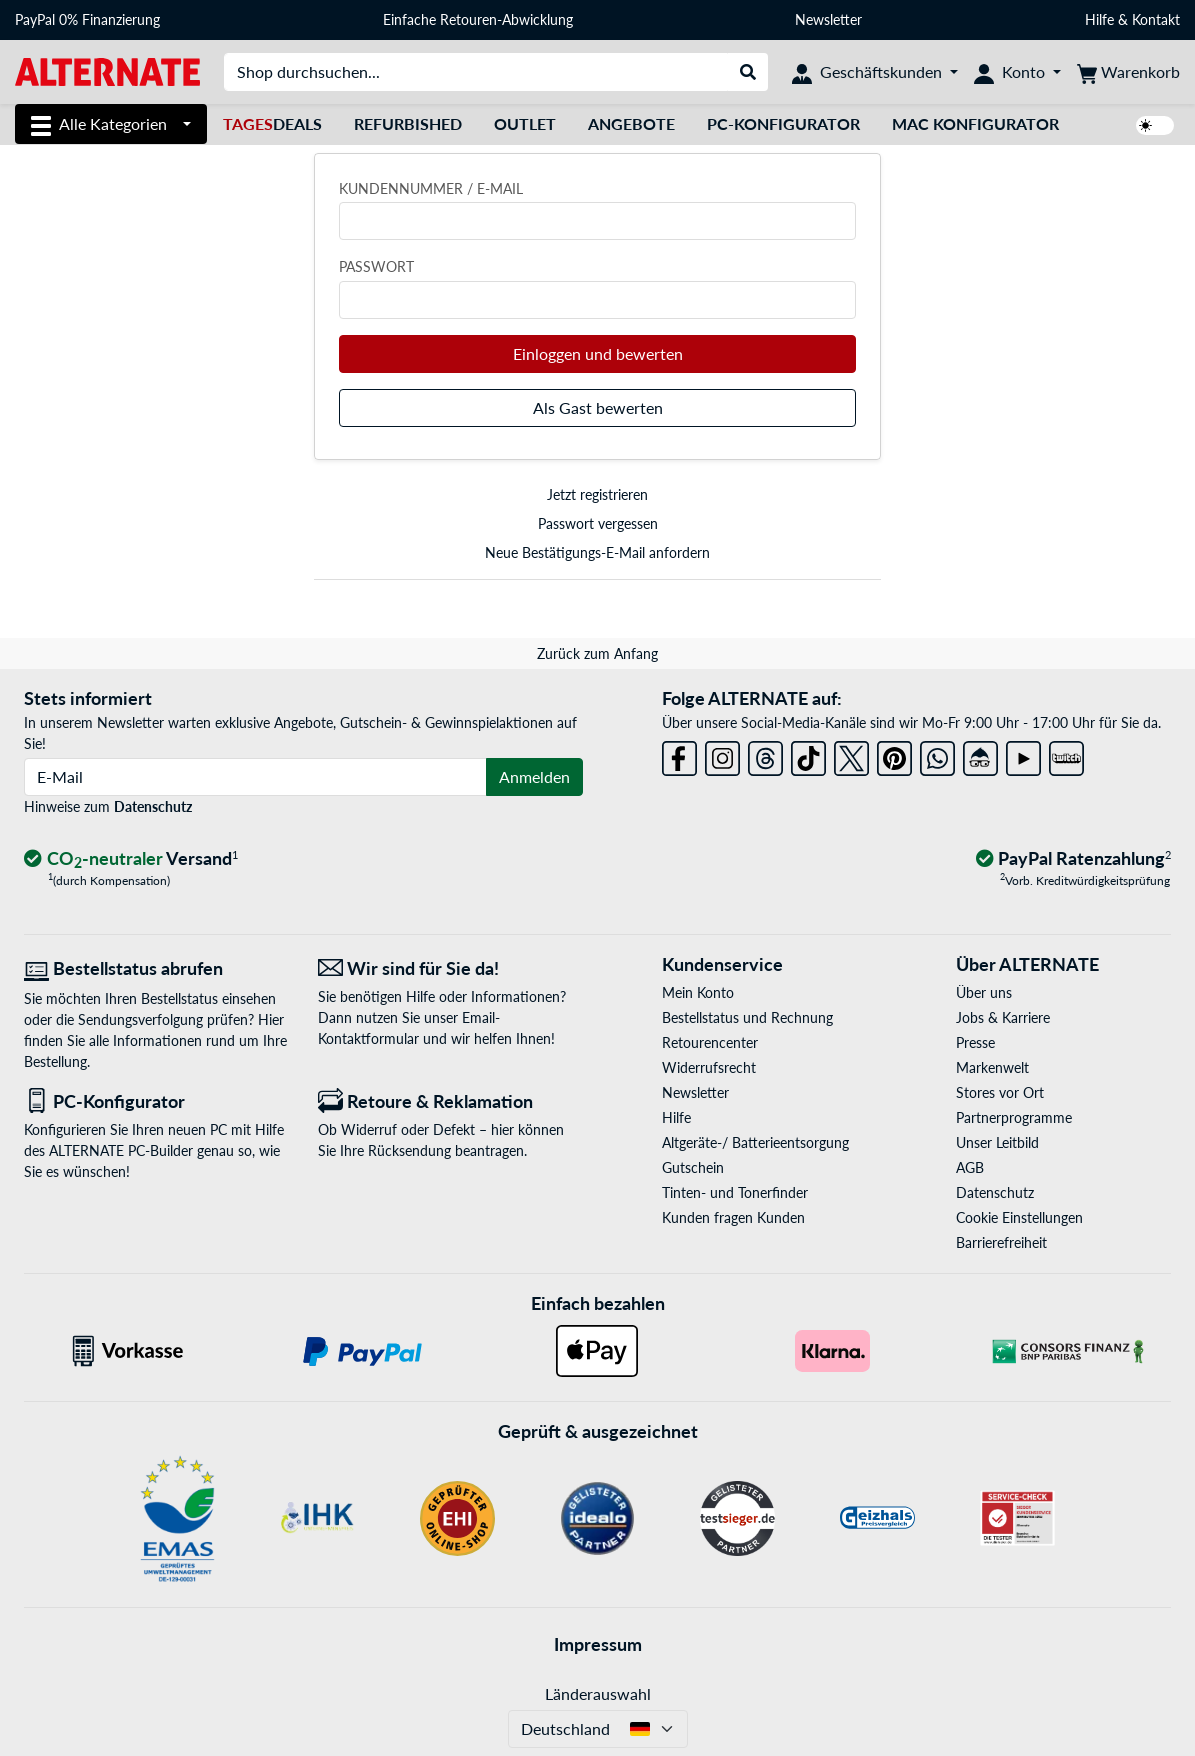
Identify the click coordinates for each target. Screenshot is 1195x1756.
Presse (975, 1042)
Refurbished (408, 123)
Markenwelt (992, 1067)
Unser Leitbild (997, 1142)
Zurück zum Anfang (597, 653)
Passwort (376, 266)
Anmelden (534, 776)
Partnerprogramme (1014, 1117)
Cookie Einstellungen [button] (1019, 1217)
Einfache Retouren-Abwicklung (478, 19)
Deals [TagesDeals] (272, 123)
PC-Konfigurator (783, 123)
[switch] (1155, 125)
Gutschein (693, 1167)
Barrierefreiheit (1001, 1242)
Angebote (631, 123)
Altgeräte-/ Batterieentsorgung (755, 1142)
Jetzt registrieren (597, 494)
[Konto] (1017, 72)
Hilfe (1099, 19)
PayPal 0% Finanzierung (87, 19)
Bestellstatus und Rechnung (747, 1017)
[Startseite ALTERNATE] (107, 70)
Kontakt (1156, 19)
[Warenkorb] (1128, 72)
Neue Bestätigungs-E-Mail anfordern (597, 552)
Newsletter (828, 19)
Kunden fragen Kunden (733, 1217)
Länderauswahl (598, 1693)
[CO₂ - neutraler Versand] (131, 859)
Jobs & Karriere (1003, 1017)
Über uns (984, 992)
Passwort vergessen (598, 523)
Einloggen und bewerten (598, 353)
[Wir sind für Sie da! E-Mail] (450, 968)
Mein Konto (698, 992)
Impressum (598, 1644)
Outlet (525, 123)
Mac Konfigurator (975, 123)
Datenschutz (153, 806)
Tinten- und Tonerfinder (735, 1192)
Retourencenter (710, 1042)
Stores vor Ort (1000, 1092)
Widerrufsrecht (709, 1067)
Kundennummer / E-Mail (431, 188)
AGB (970, 1167)
